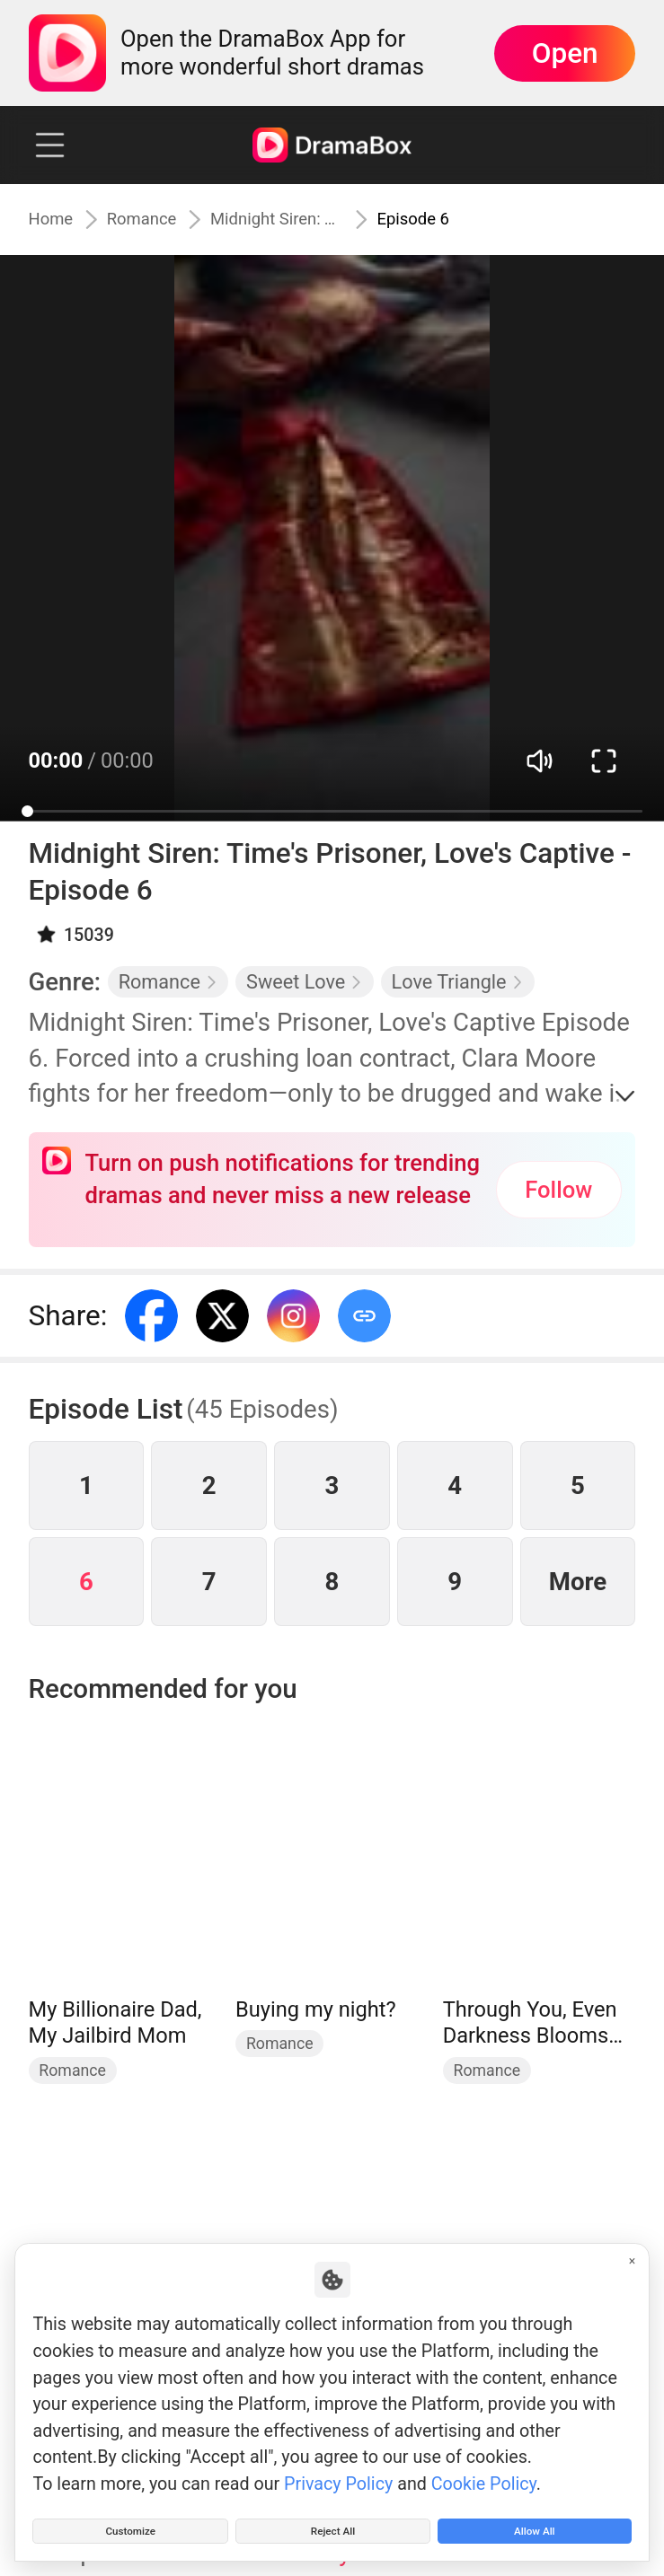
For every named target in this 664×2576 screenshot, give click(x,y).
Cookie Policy (483, 2468)
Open (565, 53)
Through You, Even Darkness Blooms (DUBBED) (530, 2023)
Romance (165, 219)
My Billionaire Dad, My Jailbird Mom (115, 2023)
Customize (130, 2523)
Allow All (534, 2523)
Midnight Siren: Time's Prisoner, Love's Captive (311, 219)
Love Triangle (458, 982)
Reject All (333, 2523)
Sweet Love (304, 982)
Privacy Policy (338, 2468)
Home (57, 219)
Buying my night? (315, 2009)
